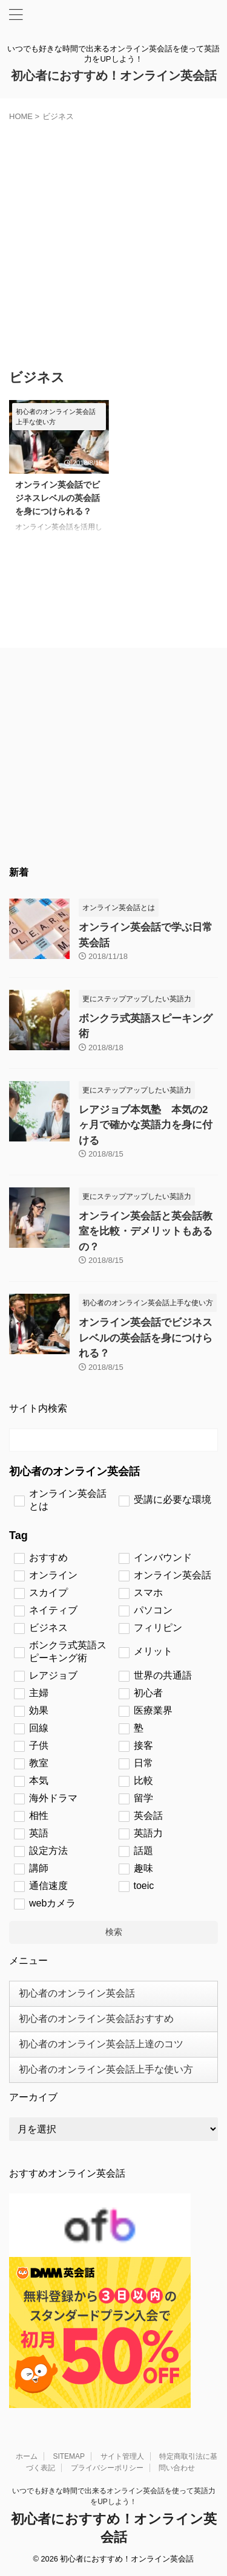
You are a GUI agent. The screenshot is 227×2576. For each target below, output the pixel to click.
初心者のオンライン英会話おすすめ (96, 2018)
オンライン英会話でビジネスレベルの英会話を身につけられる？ (57, 497)
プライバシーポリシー (107, 2468)
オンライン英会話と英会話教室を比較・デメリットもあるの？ (145, 1231)
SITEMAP (69, 2456)
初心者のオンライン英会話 (77, 1993)
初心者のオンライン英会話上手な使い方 (106, 2069)
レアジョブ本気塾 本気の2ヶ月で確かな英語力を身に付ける (145, 1125)
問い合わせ (177, 2468)
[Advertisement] (113, 241)
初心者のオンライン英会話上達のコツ (101, 2044)
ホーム (27, 2456)
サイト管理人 (122, 2456)
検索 (113, 1932)
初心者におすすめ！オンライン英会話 (114, 75)
